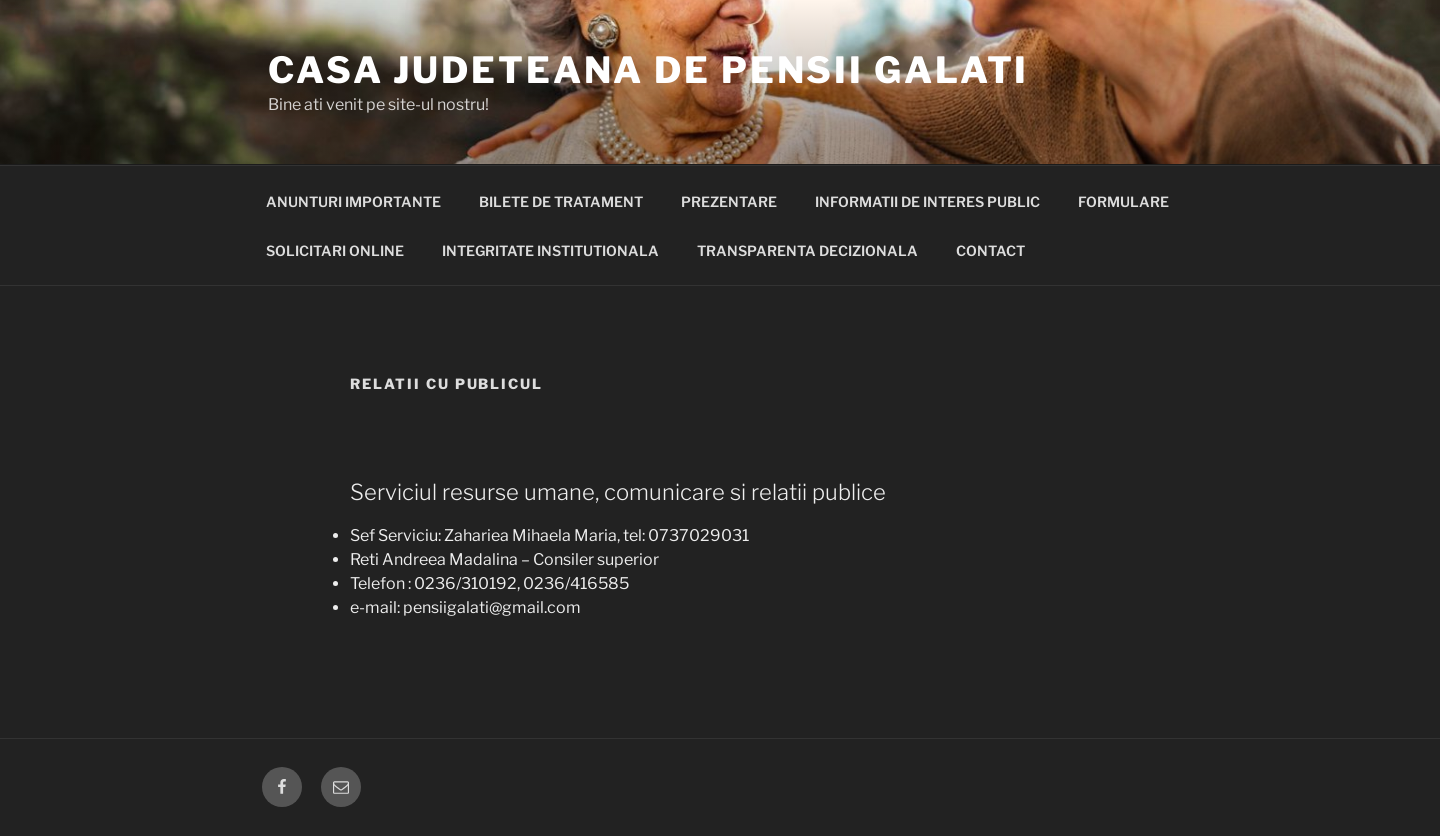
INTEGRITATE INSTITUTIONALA (550, 250)
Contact (990, 250)
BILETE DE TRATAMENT (561, 201)
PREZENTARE (729, 201)
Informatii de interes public (927, 201)
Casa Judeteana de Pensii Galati (648, 70)
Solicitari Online (335, 250)
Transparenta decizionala (807, 250)
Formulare (1123, 201)
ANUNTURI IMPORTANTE (353, 201)
